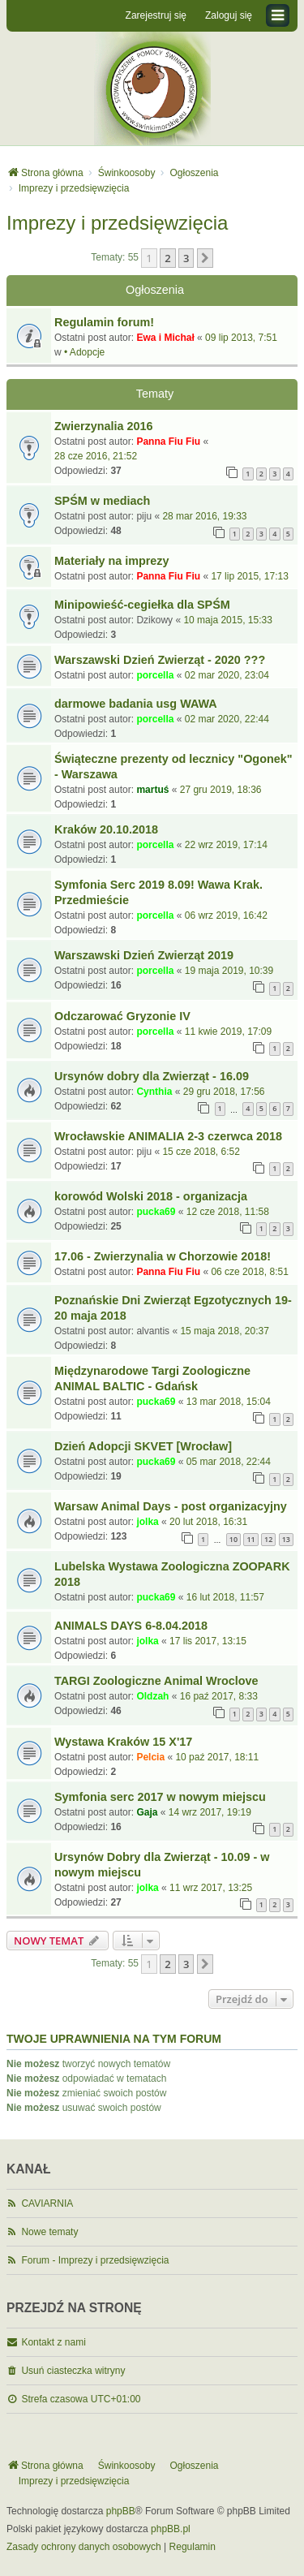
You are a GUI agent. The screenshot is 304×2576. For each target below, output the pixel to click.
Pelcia (150, 1757)
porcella (154, 675)
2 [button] (167, 258)
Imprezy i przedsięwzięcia (117, 223)
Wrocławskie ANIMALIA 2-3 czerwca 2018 (168, 1136)
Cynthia (154, 1091)
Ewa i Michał (165, 337)
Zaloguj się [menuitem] (228, 15)
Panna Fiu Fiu (168, 441)
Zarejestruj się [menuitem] (156, 15)
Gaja (146, 1812)
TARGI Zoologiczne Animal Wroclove (156, 1680)
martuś (152, 789)
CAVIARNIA (47, 2203)
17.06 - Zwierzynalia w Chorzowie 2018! (162, 1256)
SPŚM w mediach (102, 500)
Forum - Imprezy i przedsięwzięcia (95, 2260)
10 (233, 1539)
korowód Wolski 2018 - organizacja (150, 1196)
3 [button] (186, 258)
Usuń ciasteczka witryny (73, 2370)
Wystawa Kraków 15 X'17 (123, 1741)
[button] (205, 258)
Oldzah (152, 1696)
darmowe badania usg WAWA (135, 703)
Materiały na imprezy (111, 560)
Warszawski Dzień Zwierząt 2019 (143, 955)
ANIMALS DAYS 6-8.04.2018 (131, 1625)
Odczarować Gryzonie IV (122, 1016)
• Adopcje (84, 352)
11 (250, 1539)
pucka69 (155, 1211)
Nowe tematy (49, 2232)
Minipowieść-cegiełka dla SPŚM (142, 604)
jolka (147, 1521)
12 (268, 1539)
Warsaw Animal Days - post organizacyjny (170, 1506)
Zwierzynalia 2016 (103, 426)
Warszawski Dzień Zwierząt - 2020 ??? (159, 659)
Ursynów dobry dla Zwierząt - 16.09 (151, 1076)
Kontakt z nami (53, 2342)
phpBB (120, 2511)
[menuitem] (83, 2548)
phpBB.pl (171, 2529)
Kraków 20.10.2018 (106, 829)
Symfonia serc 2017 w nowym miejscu (160, 1796)
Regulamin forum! (104, 322)
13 (286, 1539)
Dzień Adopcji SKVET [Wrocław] (143, 1446)
